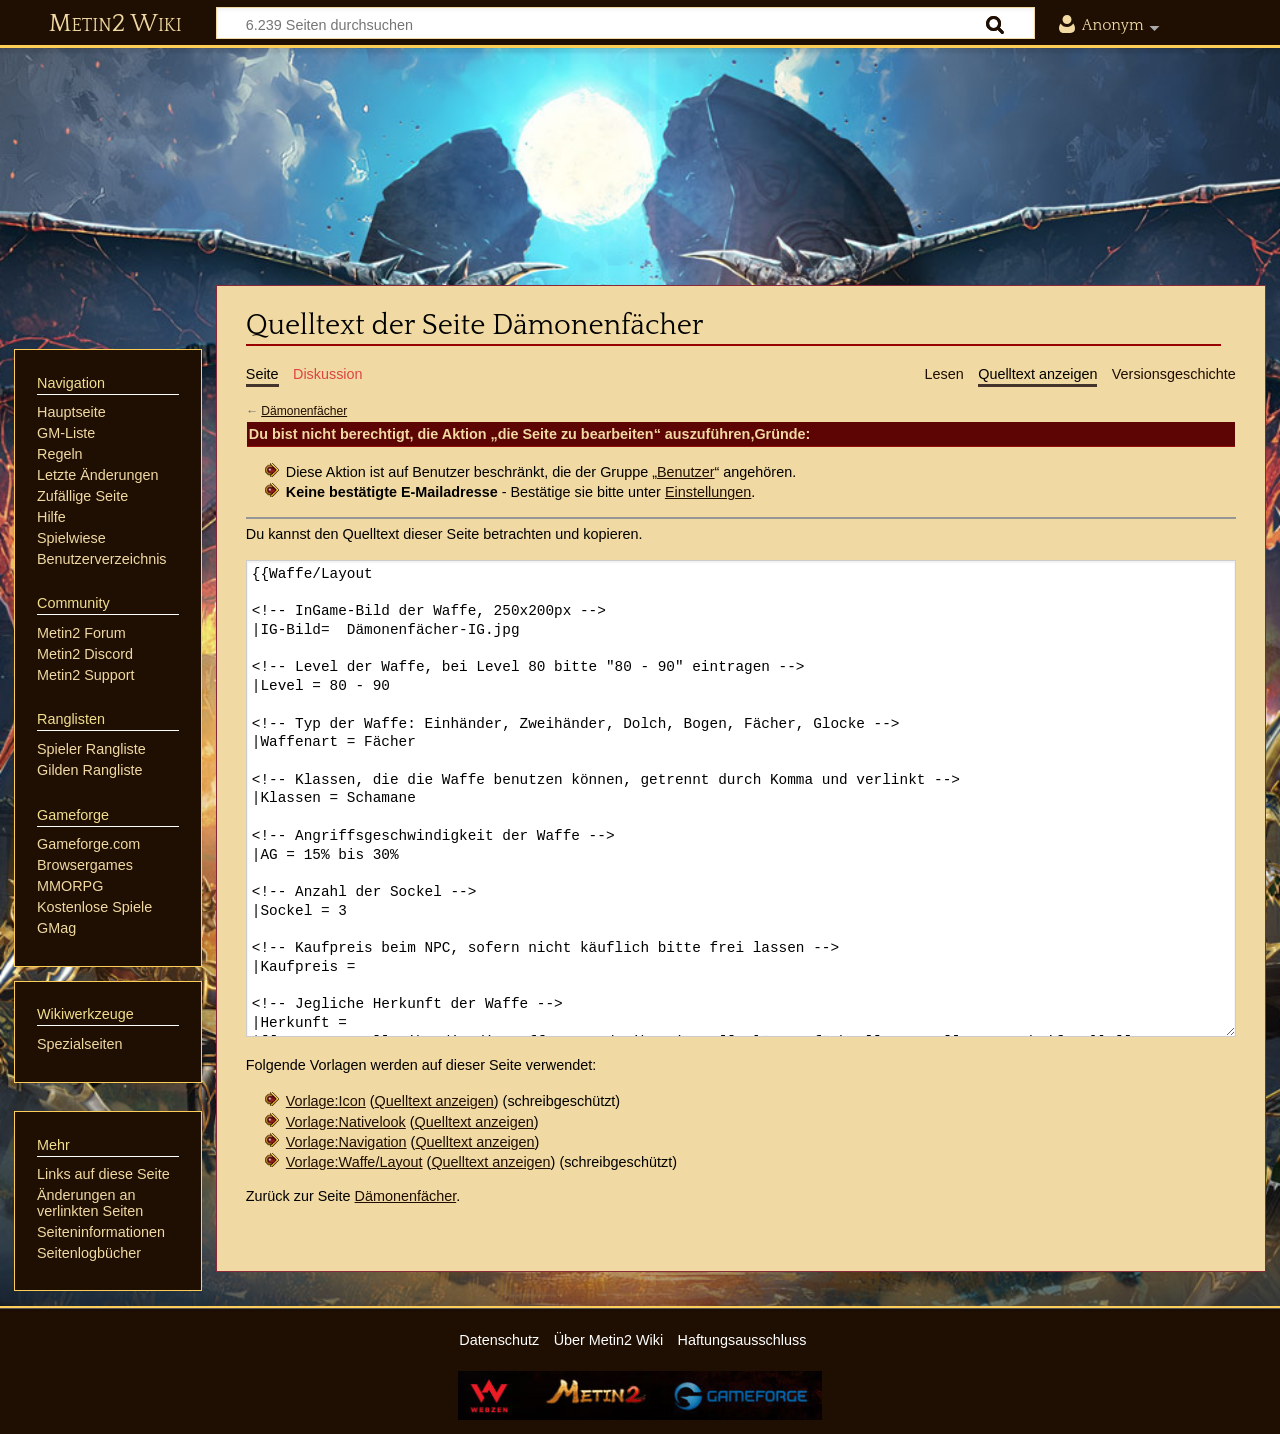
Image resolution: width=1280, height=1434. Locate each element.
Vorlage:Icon (326, 1101)
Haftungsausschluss (742, 1340)
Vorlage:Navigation (346, 1142)
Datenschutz (499, 1340)
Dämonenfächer (304, 411)
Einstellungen (708, 492)
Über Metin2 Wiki (609, 1340)
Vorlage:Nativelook (346, 1122)
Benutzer (686, 472)
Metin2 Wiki (115, 24)
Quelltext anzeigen (434, 1101)
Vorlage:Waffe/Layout (354, 1162)
